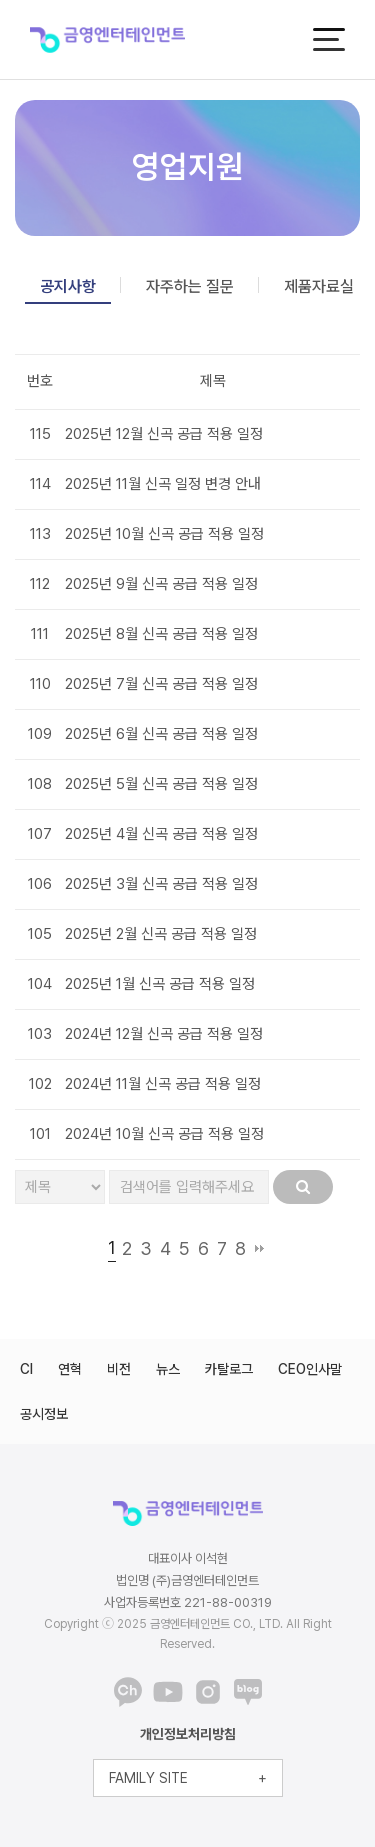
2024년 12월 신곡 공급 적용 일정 (164, 1034)
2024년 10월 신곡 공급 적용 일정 (164, 1134)
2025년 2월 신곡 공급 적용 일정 (161, 934)
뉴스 (168, 1369)
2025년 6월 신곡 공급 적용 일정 (161, 734)
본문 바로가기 (0, 0)
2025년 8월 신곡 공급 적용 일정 (161, 634)
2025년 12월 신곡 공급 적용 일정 (164, 434)
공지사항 (68, 286)
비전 (119, 1369)
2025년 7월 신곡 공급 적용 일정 (161, 684)
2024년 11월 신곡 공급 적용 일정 (163, 1084)
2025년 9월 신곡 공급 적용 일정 (161, 584)
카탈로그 (229, 1369)
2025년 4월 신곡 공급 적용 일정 (161, 834)
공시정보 (44, 1414)
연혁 (70, 1369)
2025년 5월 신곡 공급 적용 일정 (161, 784)
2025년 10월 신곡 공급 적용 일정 (164, 534)
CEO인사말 (310, 1369)
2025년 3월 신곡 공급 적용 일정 (161, 884)
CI (26, 1369)
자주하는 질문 (190, 286)
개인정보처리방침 (188, 1734)
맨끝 (259, 1249)
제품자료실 (319, 286)
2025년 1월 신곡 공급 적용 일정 (160, 984)
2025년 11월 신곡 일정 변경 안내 (163, 484)
